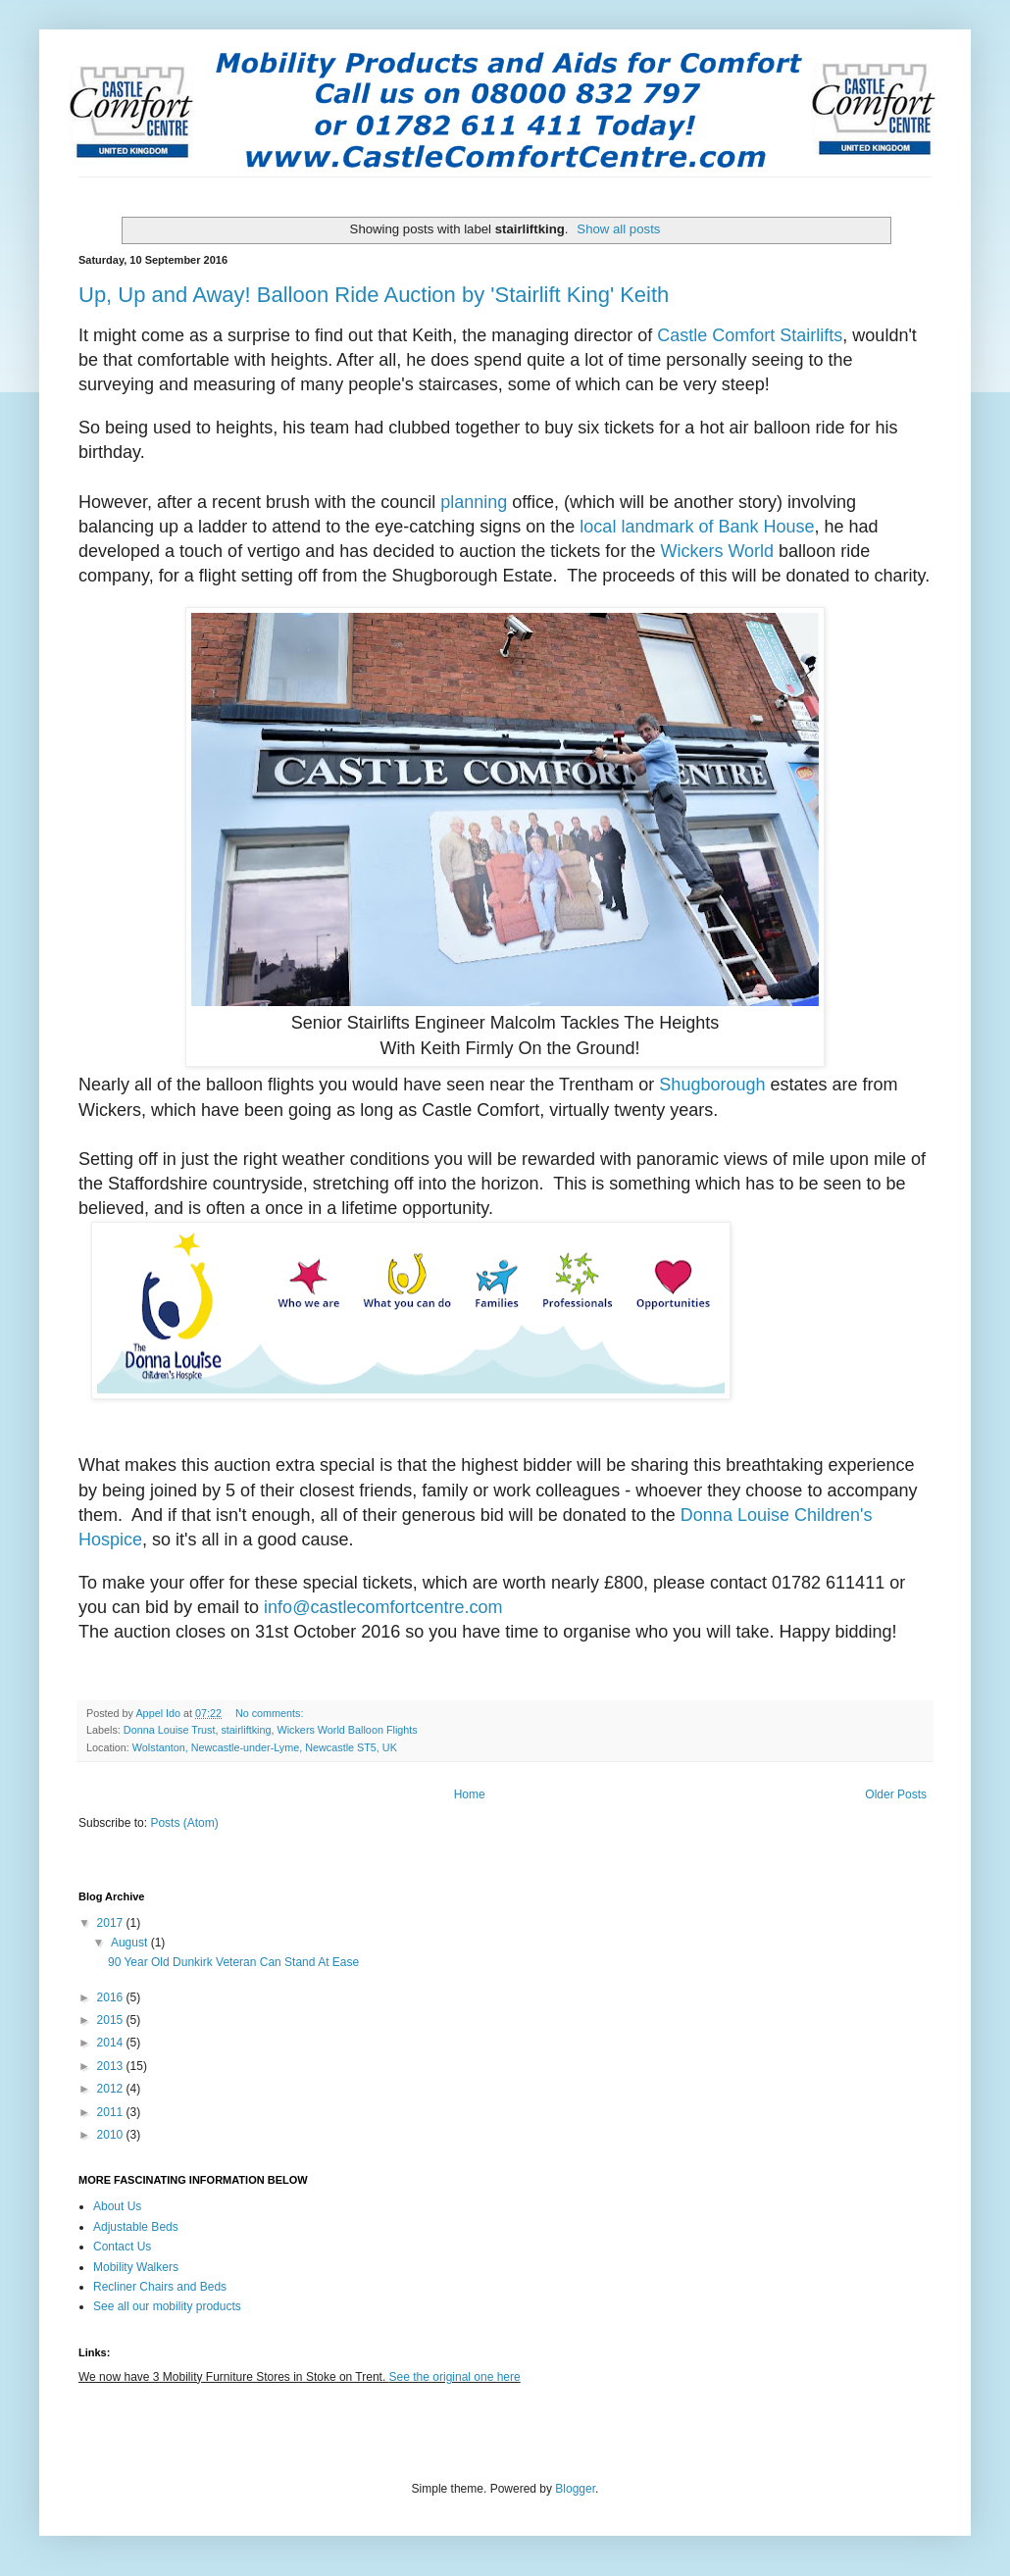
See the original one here (455, 2377)
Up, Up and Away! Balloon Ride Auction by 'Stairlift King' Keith (373, 294)
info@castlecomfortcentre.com (383, 1607)
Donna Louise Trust (170, 1730)
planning (473, 502)
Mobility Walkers (135, 2267)
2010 (111, 2135)
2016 (111, 1997)
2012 (111, 2089)
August (131, 1942)
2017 (111, 1923)
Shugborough (712, 1084)
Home (469, 1794)
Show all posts (618, 229)
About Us (117, 2206)
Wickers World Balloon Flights (347, 1730)
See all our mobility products (167, 2306)
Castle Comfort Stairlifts (749, 335)
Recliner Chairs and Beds (160, 2287)
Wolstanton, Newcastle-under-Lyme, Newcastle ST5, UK (264, 1747)
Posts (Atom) (184, 1823)
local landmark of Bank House (697, 526)
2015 (111, 2020)
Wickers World (717, 551)
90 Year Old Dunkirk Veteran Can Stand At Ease (233, 1962)
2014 (111, 2042)
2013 (111, 2066)
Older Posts (896, 1794)
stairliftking (246, 1730)
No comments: (271, 1713)
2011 (111, 2112)
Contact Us (122, 2246)
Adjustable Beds (135, 2227)
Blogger (575, 2489)
